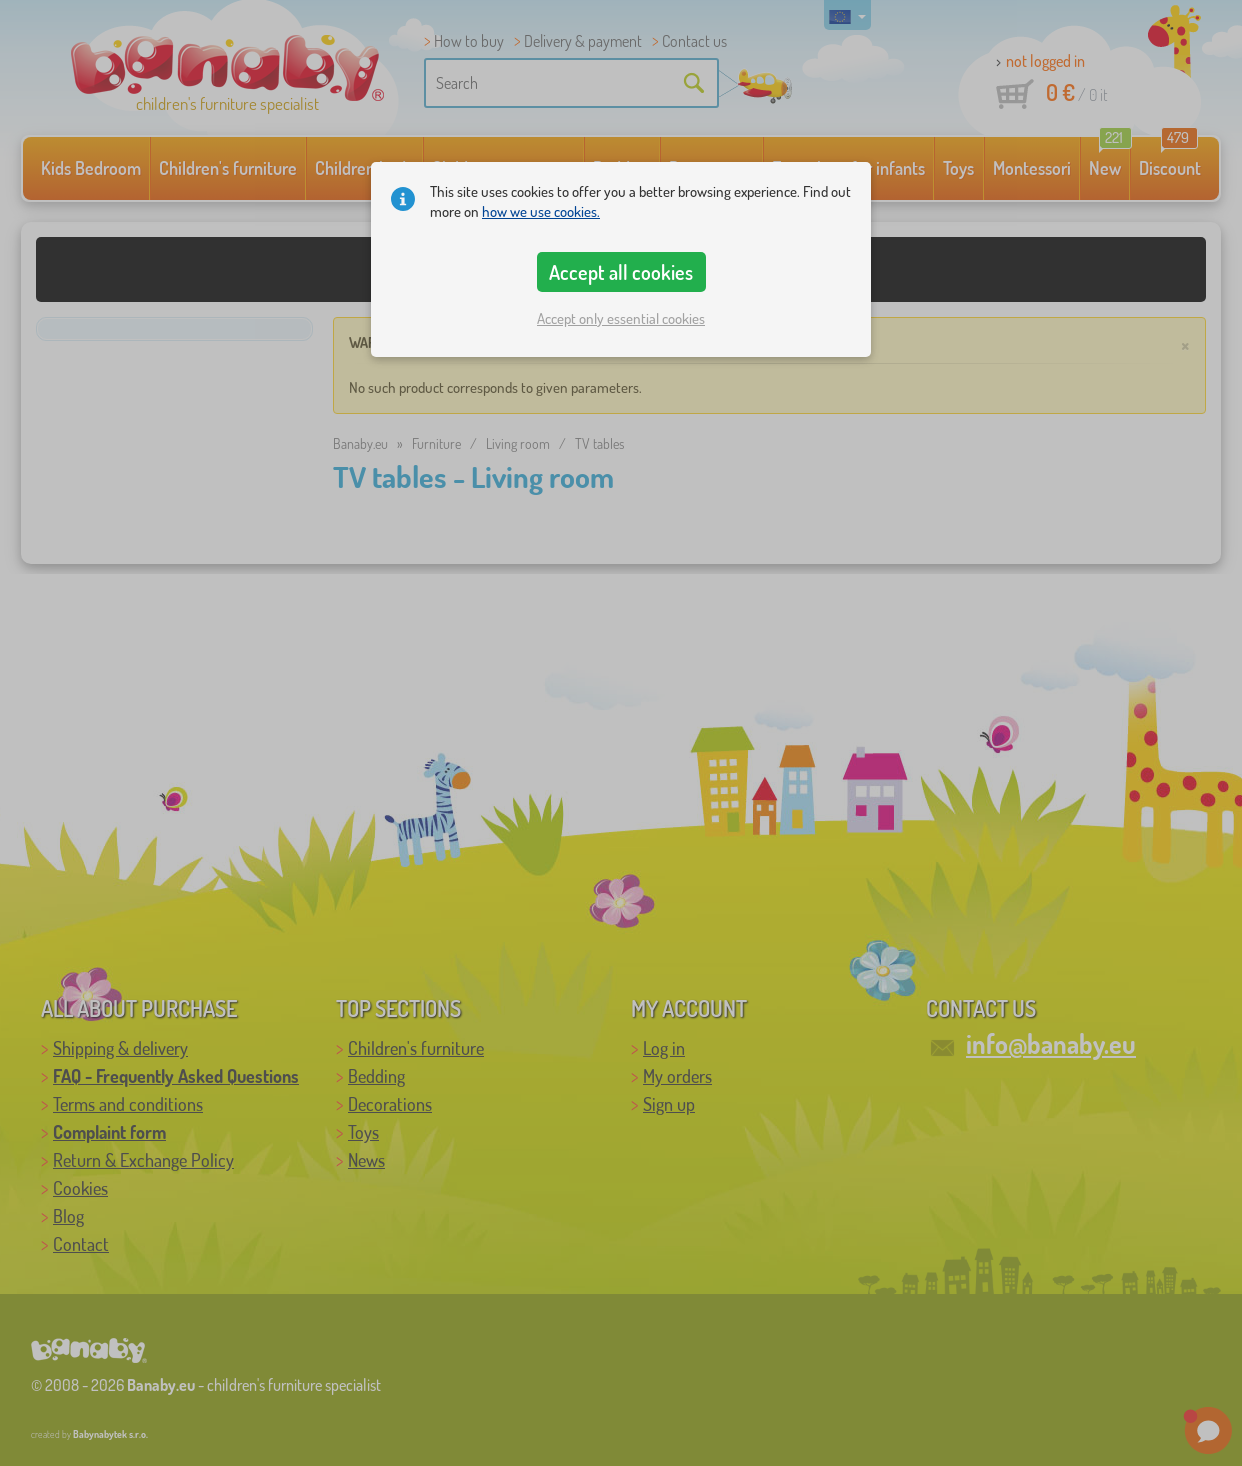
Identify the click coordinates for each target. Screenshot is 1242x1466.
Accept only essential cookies (621, 318)
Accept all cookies (621, 272)
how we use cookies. (541, 211)
